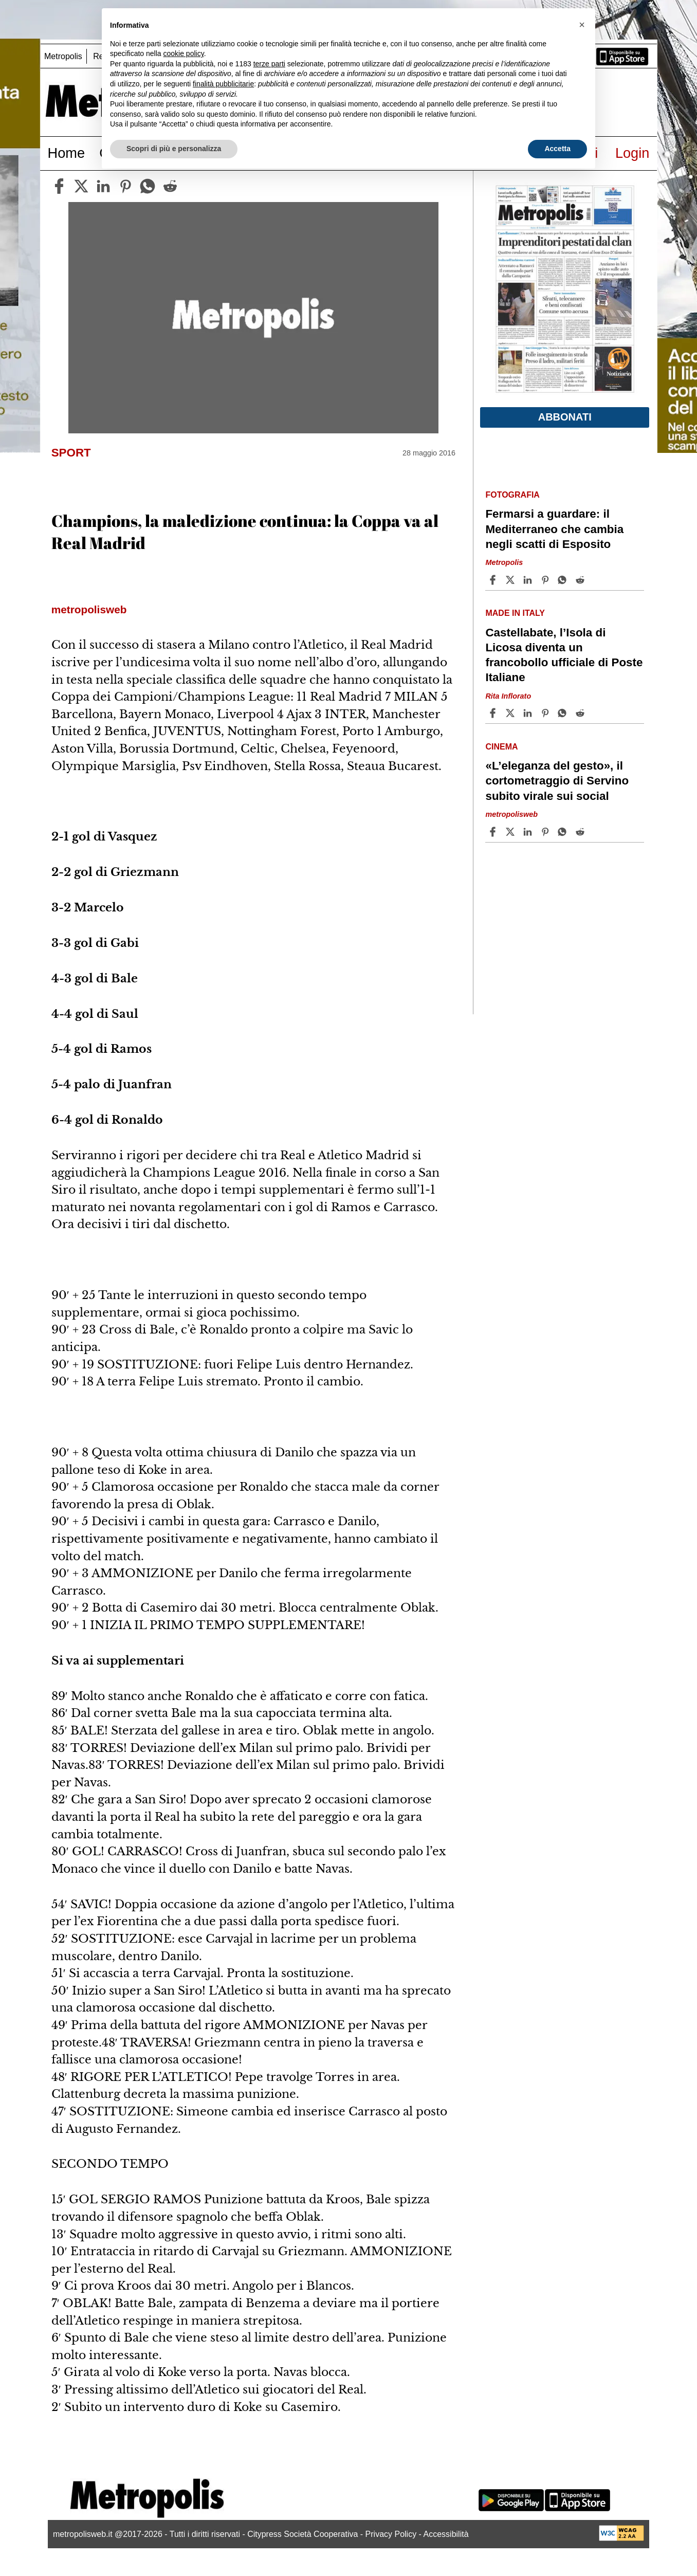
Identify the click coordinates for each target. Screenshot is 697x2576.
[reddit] (170, 186)
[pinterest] (125, 186)
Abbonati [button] (565, 417)
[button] (582, 24)
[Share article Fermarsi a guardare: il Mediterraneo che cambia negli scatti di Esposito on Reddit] (581, 580)
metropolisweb (511, 814)
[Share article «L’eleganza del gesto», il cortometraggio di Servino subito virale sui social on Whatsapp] (564, 832)
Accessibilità (446, 2534)
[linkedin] (103, 186)
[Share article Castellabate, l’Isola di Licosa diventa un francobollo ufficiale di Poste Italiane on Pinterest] (546, 713)
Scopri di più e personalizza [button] (173, 148)
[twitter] (81, 186)
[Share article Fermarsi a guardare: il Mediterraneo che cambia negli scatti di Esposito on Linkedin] (529, 580)
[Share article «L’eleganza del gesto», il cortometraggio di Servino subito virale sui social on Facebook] (494, 832)
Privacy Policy (391, 2534)
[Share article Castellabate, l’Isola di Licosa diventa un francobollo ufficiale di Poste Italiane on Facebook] (494, 713)
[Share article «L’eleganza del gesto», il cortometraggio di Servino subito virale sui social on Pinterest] (546, 832)
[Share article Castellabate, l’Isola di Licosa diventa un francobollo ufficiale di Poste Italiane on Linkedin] (529, 713)
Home (66, 153)
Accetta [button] (557, 148)
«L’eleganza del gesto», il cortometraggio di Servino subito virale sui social (557, 780)
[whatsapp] (147, 186)
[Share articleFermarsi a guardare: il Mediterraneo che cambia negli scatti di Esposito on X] (511, 580)
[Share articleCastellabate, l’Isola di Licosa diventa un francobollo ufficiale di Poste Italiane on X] (511, 713)
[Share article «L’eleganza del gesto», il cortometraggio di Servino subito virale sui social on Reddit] (581, 832)
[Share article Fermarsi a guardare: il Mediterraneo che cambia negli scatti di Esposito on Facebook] (494, 580)
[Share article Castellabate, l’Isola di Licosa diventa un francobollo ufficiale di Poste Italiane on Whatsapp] (564, 713)
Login (632, 153)
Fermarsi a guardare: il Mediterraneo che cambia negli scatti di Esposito (554, 528)
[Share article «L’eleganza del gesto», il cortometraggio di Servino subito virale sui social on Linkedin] (529, 832)
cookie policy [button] (183, 53)
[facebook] (59, 186)
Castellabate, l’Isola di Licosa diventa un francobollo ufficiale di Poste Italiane (564, 655)
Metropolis (63, 56)
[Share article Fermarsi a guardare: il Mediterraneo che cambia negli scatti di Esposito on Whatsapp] (564, 580)
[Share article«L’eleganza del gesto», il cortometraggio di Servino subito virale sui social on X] (511, 832)
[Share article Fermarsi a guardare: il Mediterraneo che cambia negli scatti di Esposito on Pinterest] (546, 580)
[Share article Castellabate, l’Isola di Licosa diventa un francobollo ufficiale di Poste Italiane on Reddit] (581, 713)
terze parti (269, 64)
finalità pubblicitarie (223, 84)
